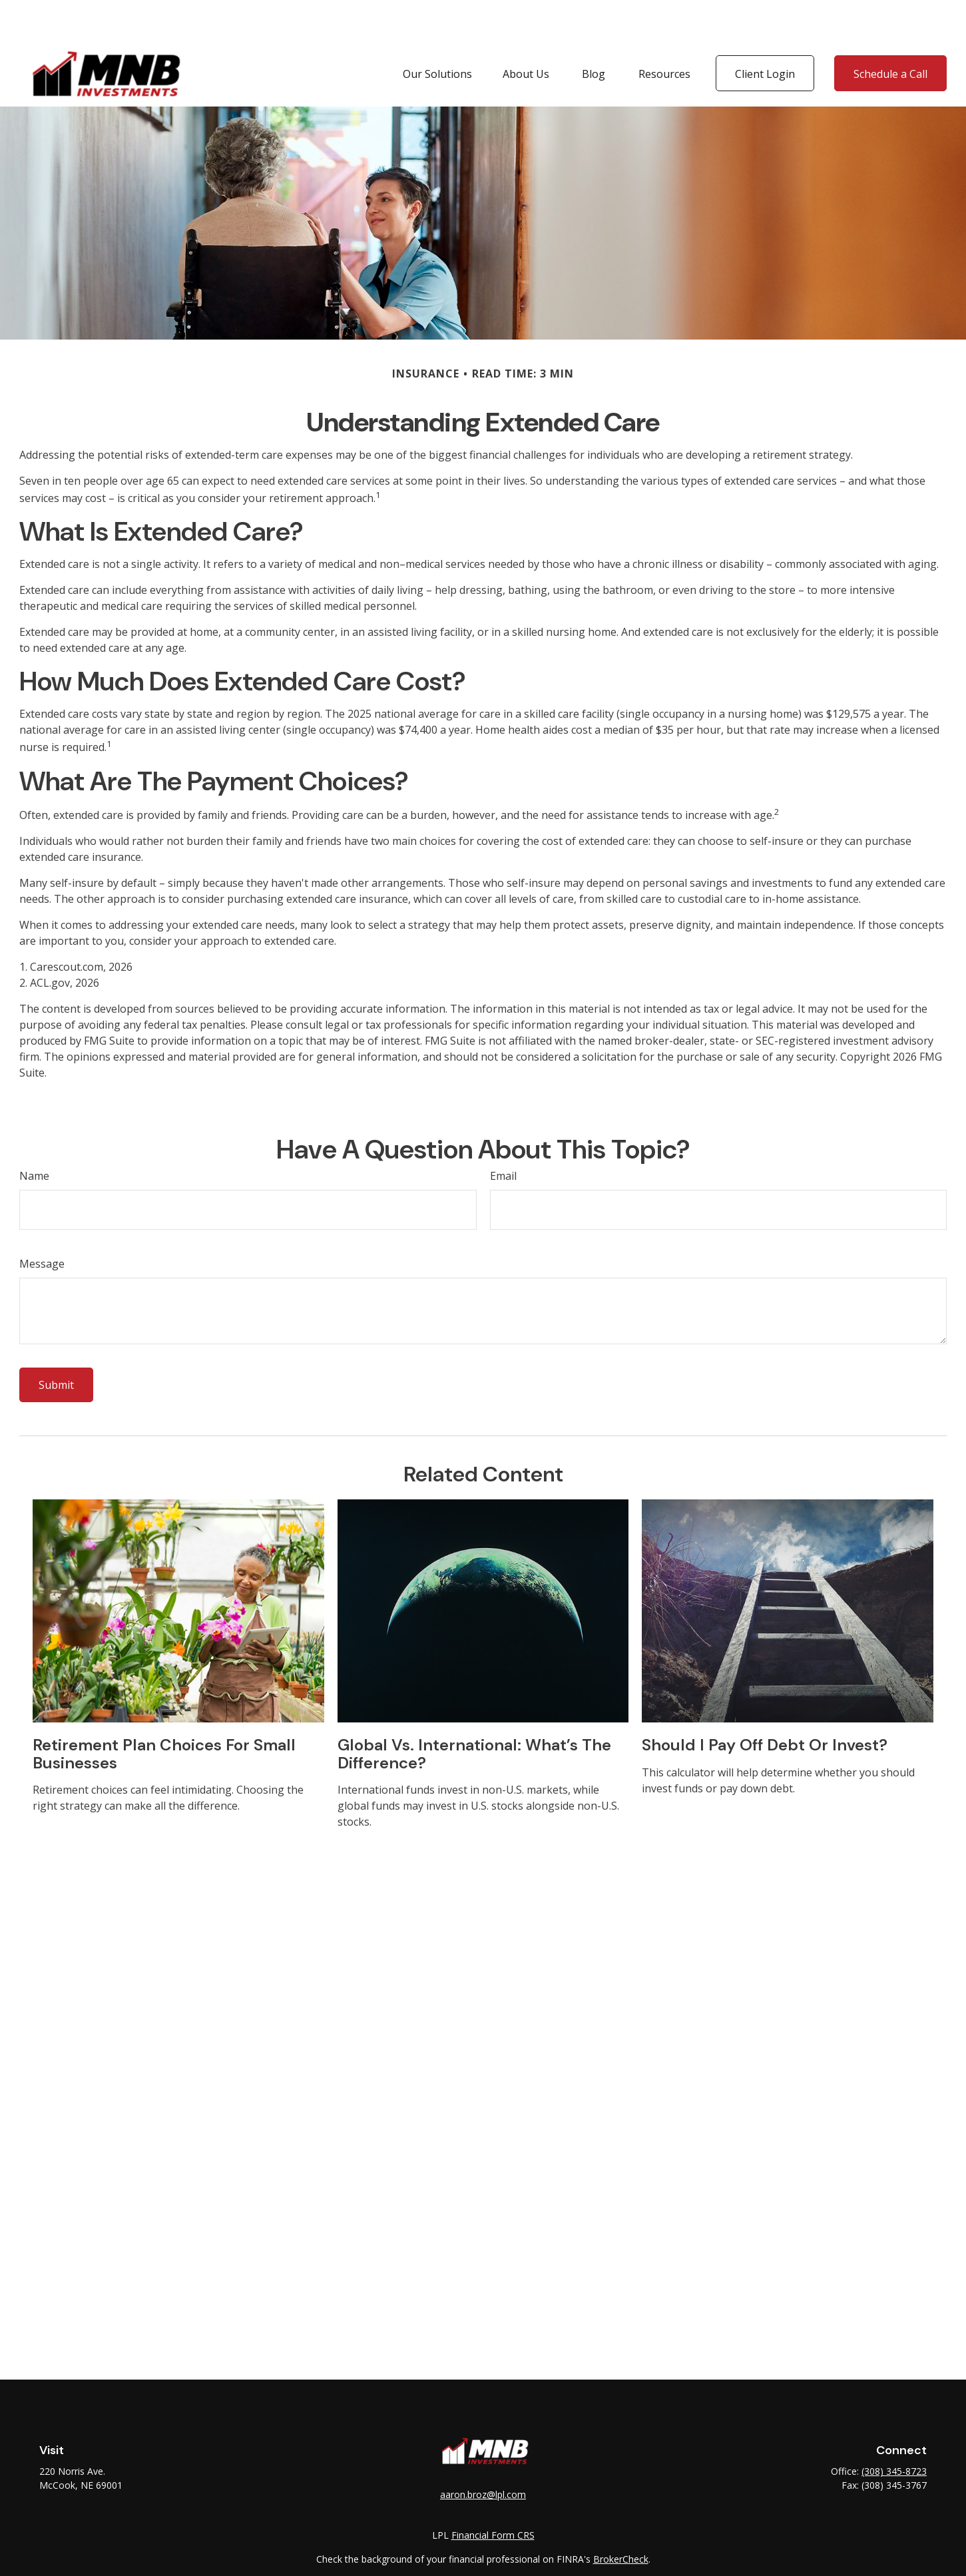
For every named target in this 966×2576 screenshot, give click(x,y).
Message (42, 1223)
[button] (437, 33)
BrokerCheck (620, 2519)
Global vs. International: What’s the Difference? (474, 1713)
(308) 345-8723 (894, 2431)
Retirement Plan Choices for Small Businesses (164, 1713)
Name (34, 1136)
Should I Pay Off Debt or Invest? (764, 1704)
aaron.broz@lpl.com (483, 2454)
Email (503, 1136)
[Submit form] (56, 1345)
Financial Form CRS (493, 2495)
